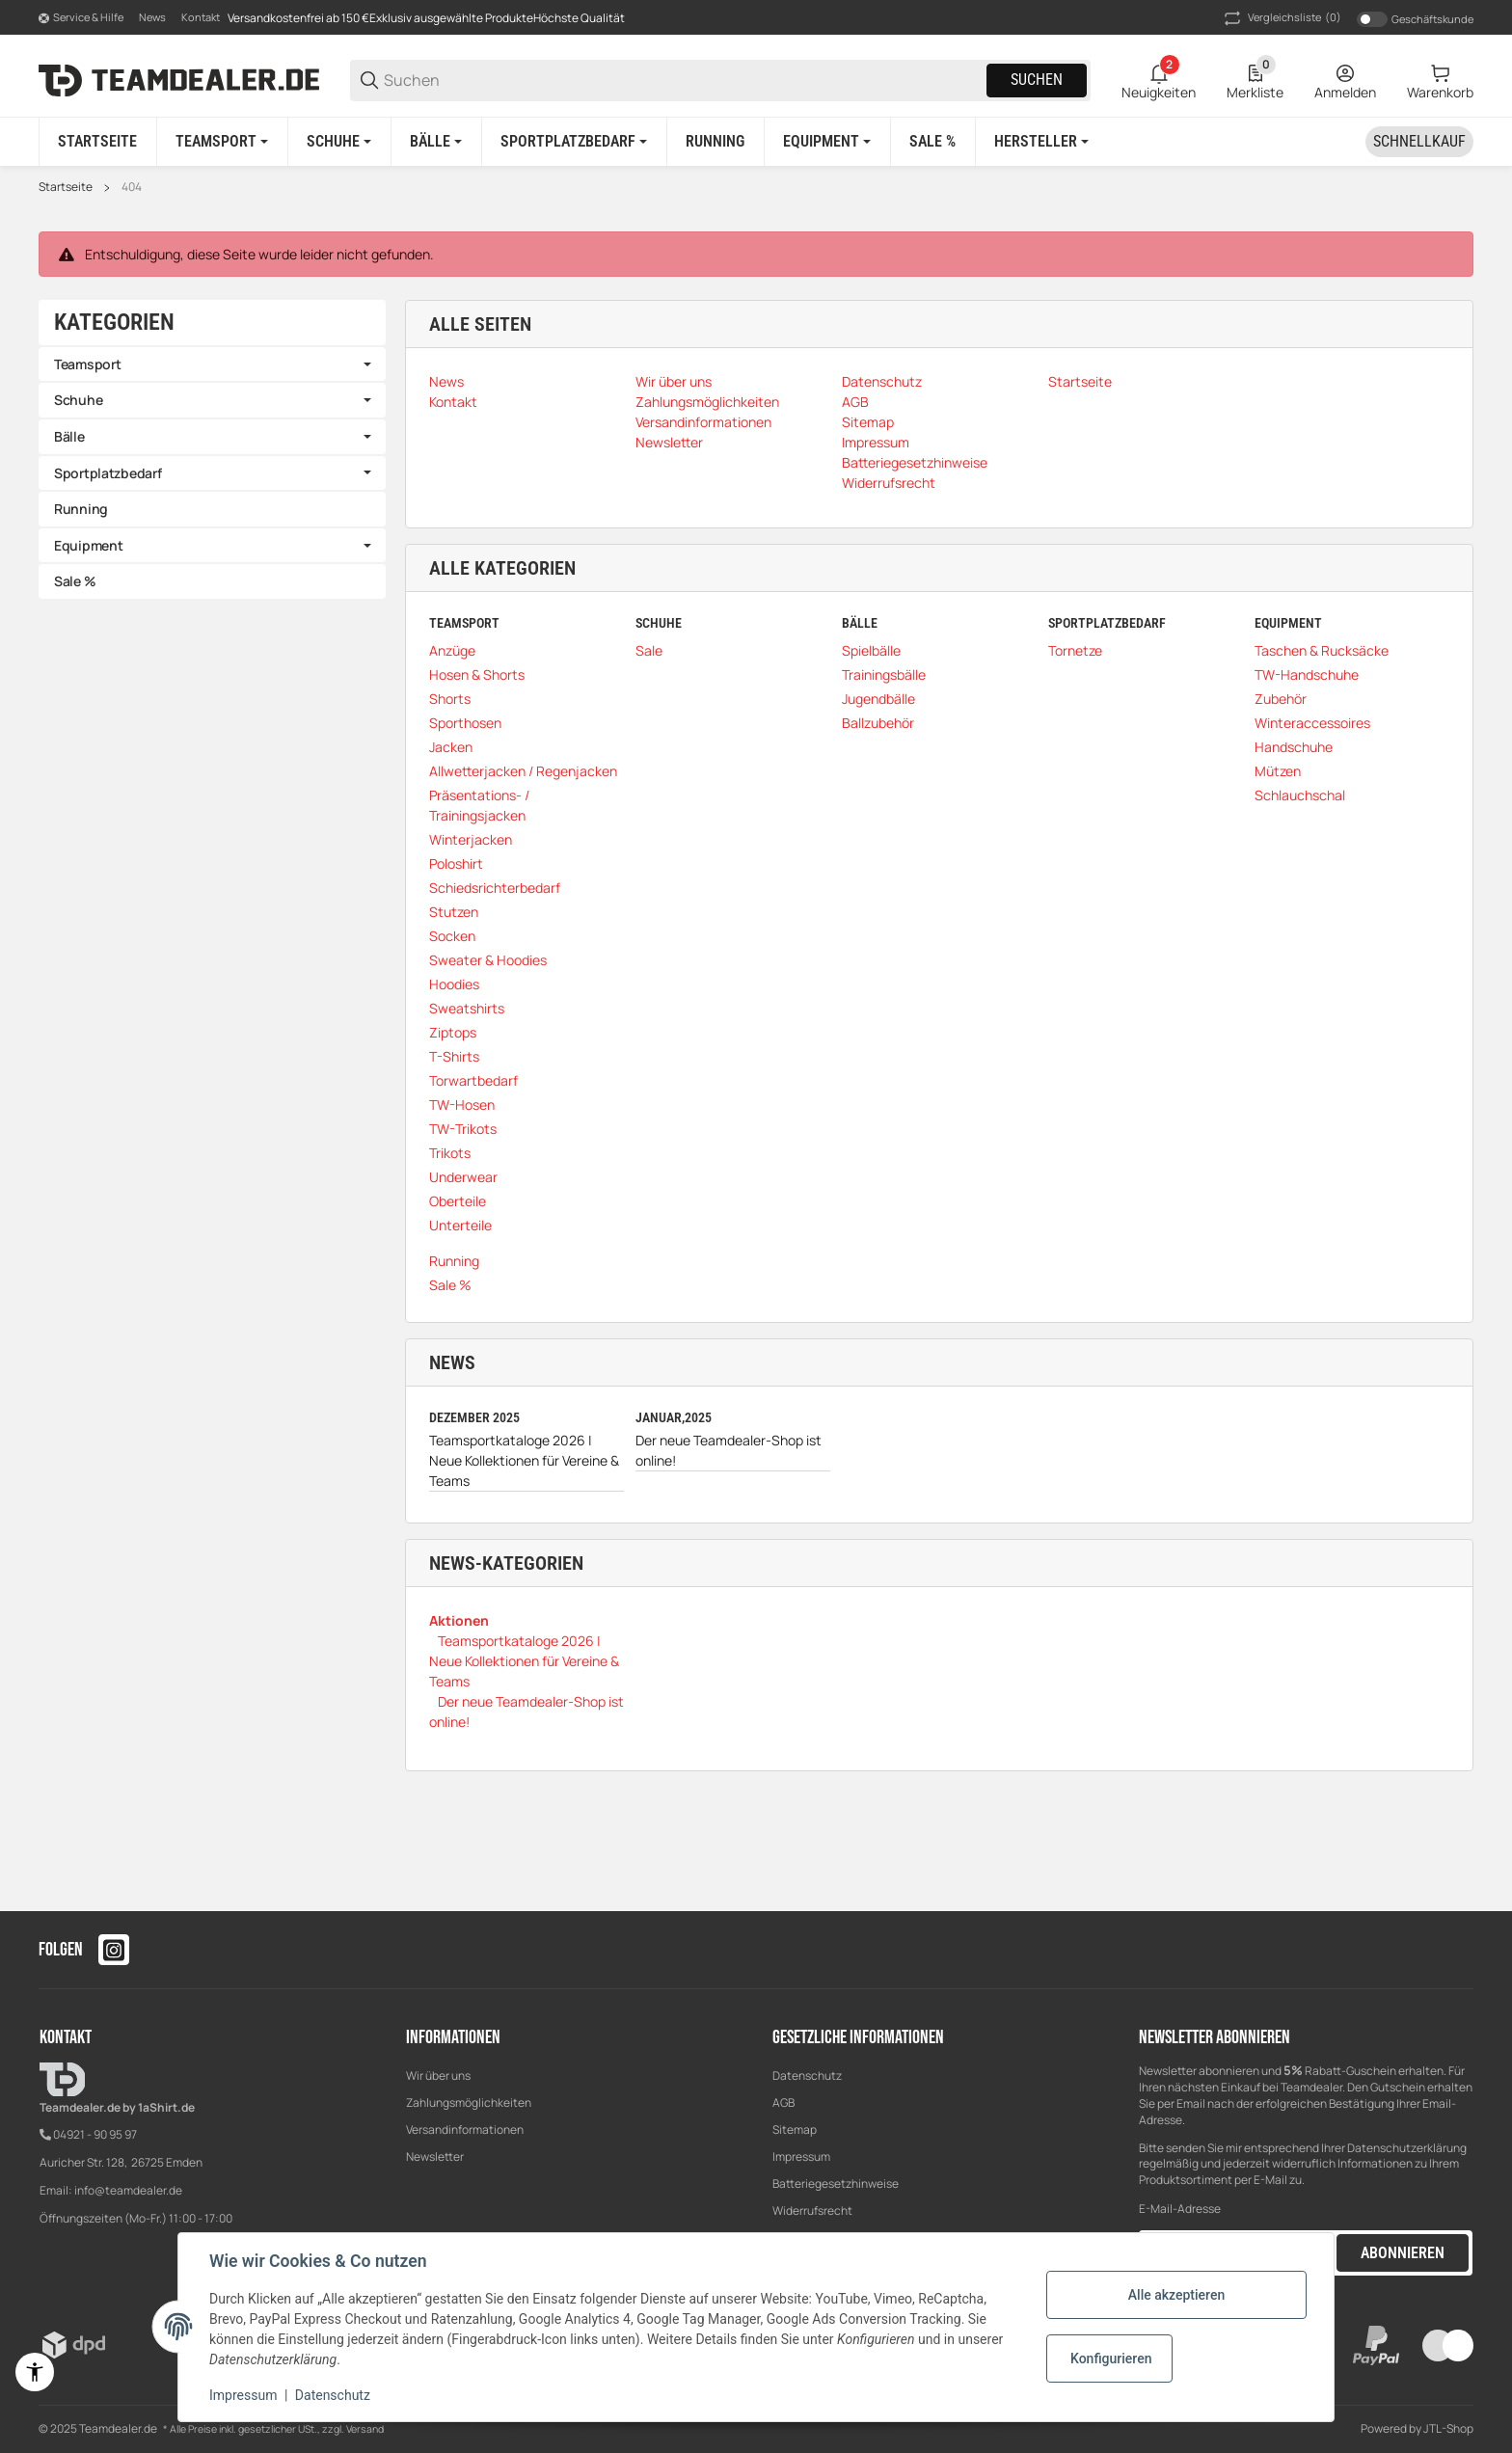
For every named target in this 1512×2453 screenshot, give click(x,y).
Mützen (1278, 771)
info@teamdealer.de (128, 2190)
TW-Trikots (463, 1128)
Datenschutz (807, 2075)
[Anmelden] (1345, 80)
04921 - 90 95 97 (95, 2134)
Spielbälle (871, 650)
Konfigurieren (1110, 2358)
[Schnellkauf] (1419, 141)
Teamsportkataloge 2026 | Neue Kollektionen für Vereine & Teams (524, 1460)
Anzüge (452, 650)
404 (132, 187)
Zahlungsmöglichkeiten (468, 2102)
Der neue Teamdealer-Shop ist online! (728, 1450)
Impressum (801, 2156)
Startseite (66, 187)
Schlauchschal (1300, 795)
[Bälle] (436, 142)
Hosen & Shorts (477, 674)
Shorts (450, 698)
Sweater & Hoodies (488, 960)
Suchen (1037, 79)
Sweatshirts (466, 1008)
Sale (648, 650)
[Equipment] (827, 142)
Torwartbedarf (473, 1080)
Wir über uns (438, 2075)
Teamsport (87, 364)
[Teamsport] (221, 142)
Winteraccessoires (1312, 723)
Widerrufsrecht (812, 2210)
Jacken (450, 747)
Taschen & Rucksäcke (1322, 650)
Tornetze (1075, 650)
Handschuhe (1294, 747)
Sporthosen (465, 723)
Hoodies (454, 984)
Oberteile (457, 1201)
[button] (1041, 142)
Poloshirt (456, 863)
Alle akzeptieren (1176, 2295)
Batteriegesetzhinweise (835, 2183)
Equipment (88, 545)
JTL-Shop (1448, 2428)
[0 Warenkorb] (1440, 80)
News (152, 17)
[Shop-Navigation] (81, 18)
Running (454, 1261)
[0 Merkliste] (1255, 80)
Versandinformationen (465, 2129)
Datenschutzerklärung (1407, 2148)
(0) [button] (1281, 18)
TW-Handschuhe (1307, 674)
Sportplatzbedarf (108, 473)
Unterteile (460, 1225)
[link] (212, 364)
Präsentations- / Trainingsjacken (479, 805)
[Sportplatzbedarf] (573, 142)
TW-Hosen (462, 1104)
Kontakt (200, 17)
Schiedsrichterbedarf (494, 887)
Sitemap (794, 2129)
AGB (783, 2102)
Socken (452, 936)
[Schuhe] (339, 142)
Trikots (450, 1153)
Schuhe (78, 400)
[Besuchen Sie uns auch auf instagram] (113, 1949)
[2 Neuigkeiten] (1158, 80)
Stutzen (453, 912)
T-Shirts (454, 1056)
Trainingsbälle (884, 674)
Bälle (69, 436)
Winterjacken (470, 839)
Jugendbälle (878, 698)
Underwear (463, 1177)
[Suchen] (683, 80)
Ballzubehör (878, 723)
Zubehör (1281, 698)
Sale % (450, 1285)
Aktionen (459, 1620)
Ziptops (452, 1032)
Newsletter (435, 2156)
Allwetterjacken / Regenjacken (523, 771)
